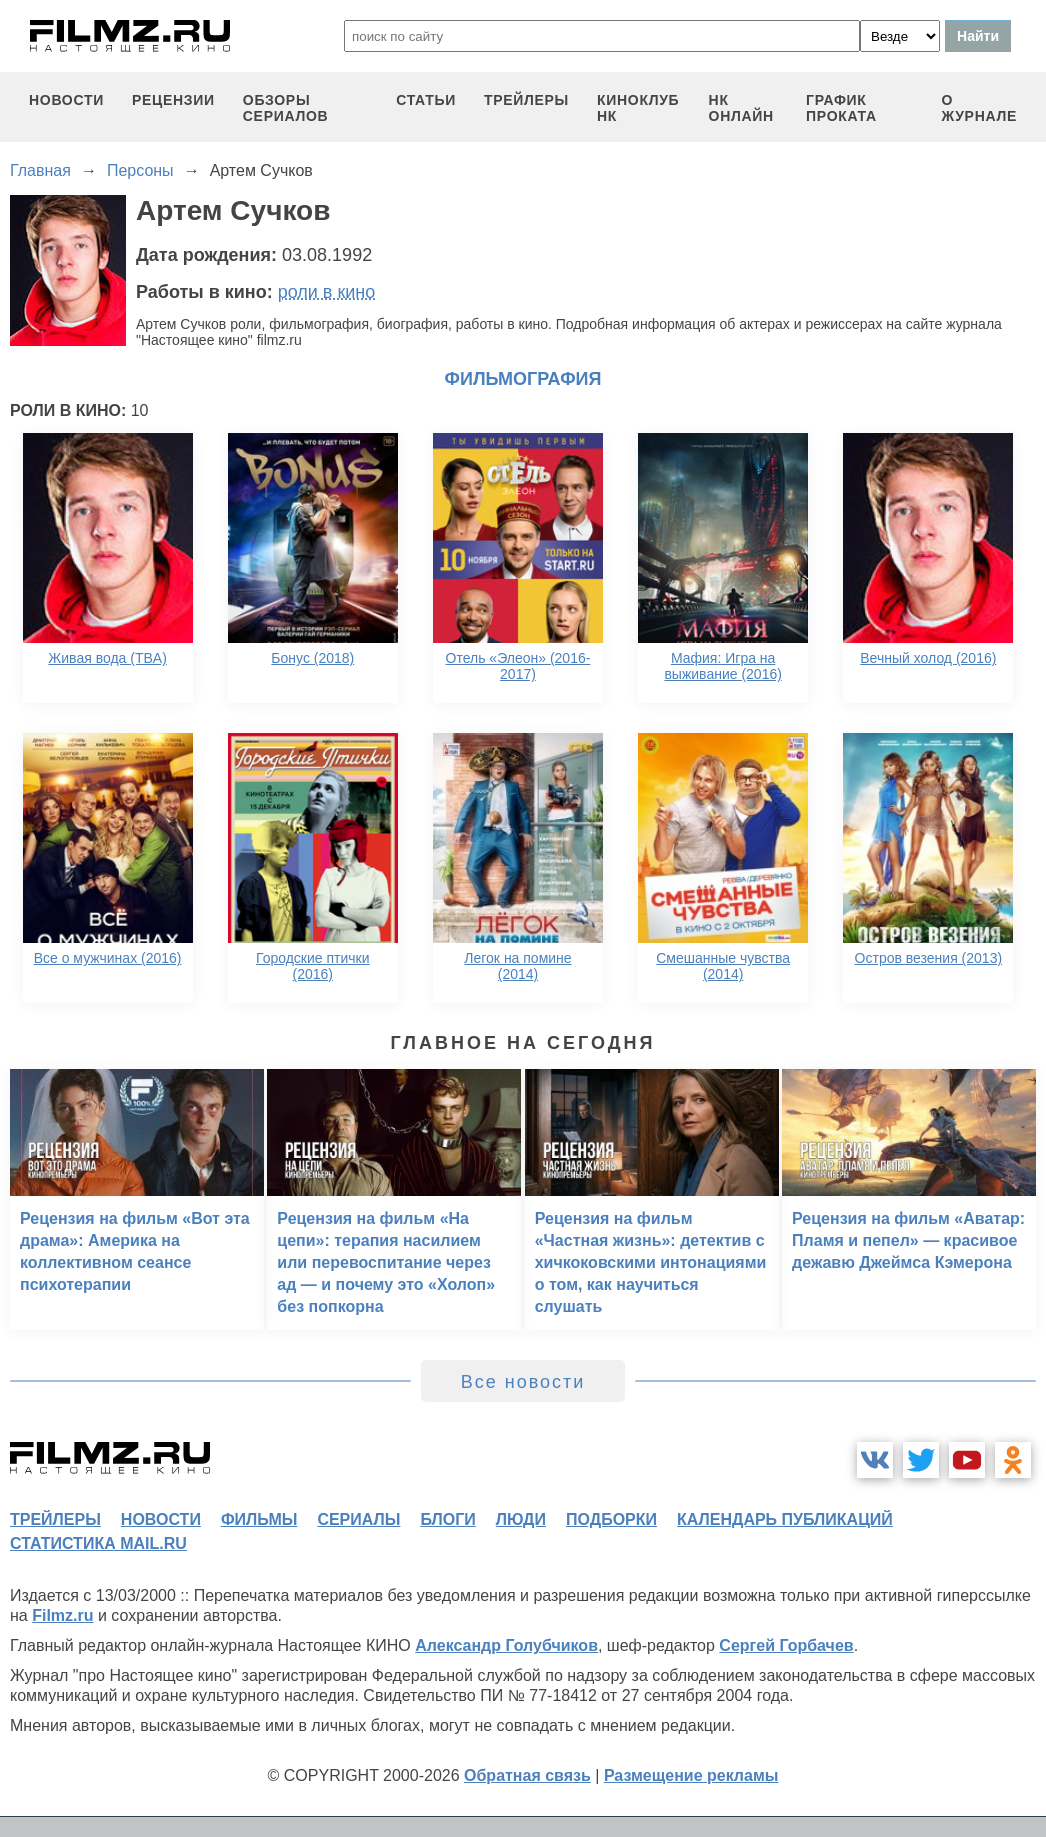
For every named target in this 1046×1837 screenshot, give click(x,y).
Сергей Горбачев (786, 1645)
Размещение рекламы (691, 1775)
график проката (841, 108)
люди (521, 1519)
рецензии (173, 100)
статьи (426, 100)
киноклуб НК (638, 108)
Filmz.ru (62, 1615)
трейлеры (526, 100)
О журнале (979, 108)
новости (66, 100)
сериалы (358, 1519)
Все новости (523, 1382)
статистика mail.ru (98, 1543)
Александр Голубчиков (506, 1645)
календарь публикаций (785, 1519)
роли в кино (327, 292)
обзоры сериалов (286, 108)
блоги (447, 1519)
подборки (611, 1519)
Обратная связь (527, 1775)
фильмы (259, 1519)
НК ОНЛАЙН (741, 108)
